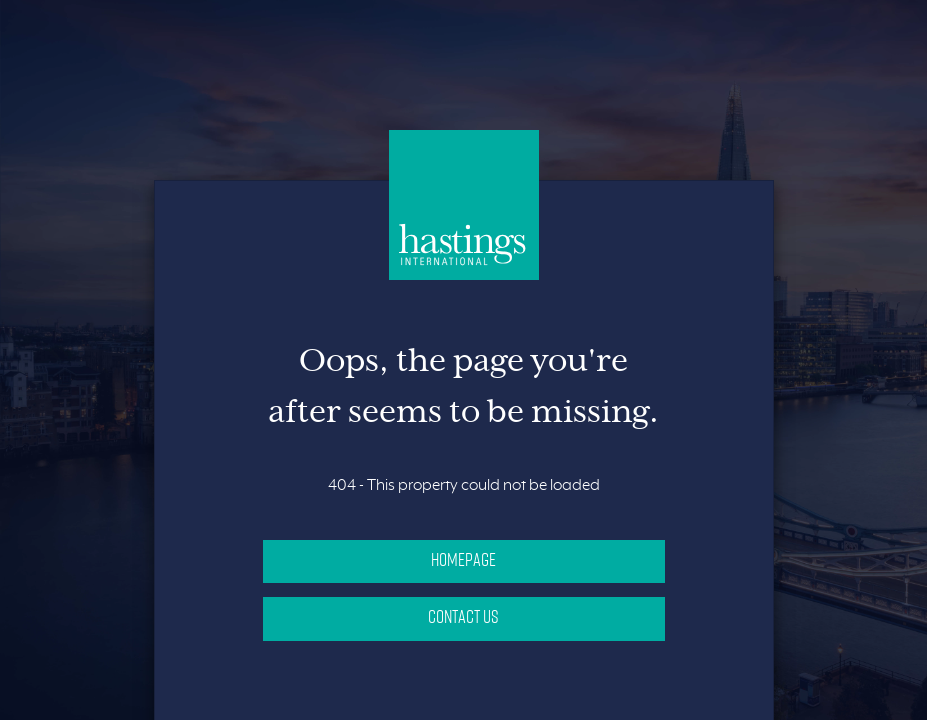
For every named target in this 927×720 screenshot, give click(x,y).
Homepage (463, 559)
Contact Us (463, 616)
